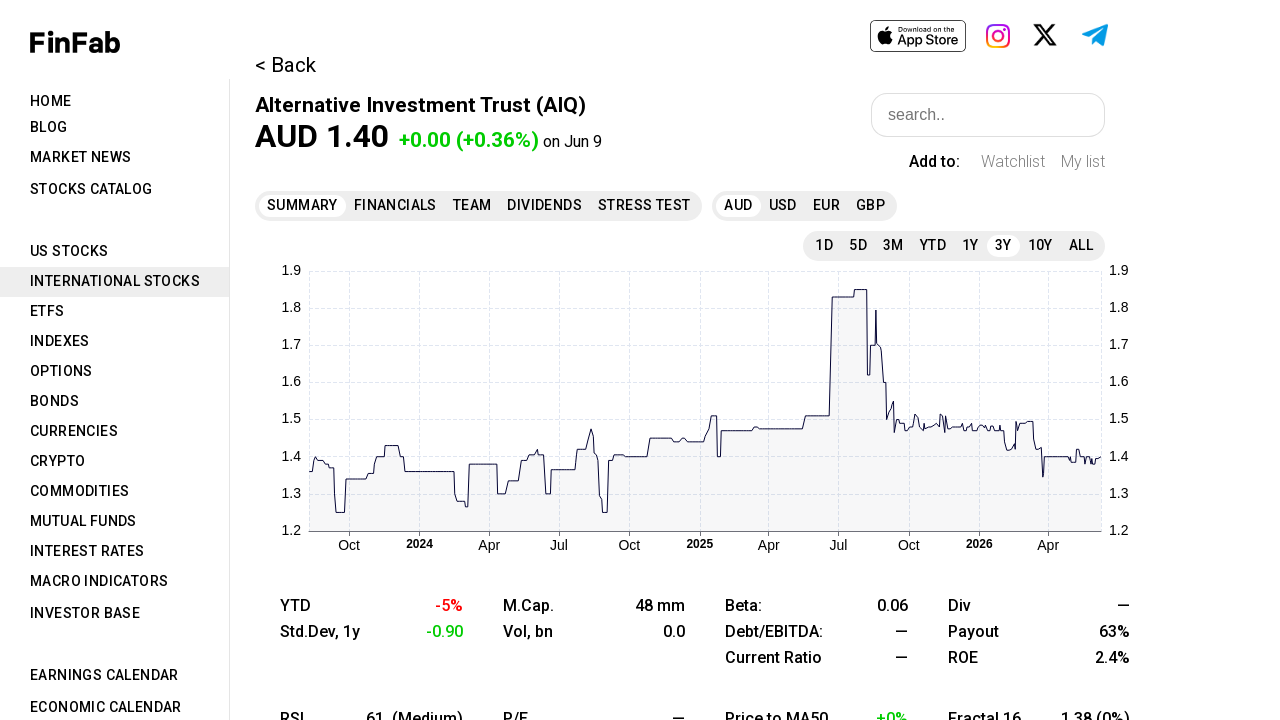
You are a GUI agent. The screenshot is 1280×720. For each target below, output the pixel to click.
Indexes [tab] (60, 341)
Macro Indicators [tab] (99, 581)
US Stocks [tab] (69, 251)
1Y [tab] (970, 245)
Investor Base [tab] (85, 613)
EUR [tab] (826, 205)
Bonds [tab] (54, 401)
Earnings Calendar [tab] (104, 675)
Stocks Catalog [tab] (91, 189)
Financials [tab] (395, 205)
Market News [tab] (80, 157)
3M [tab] (893, 245)
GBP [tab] (870, 205)
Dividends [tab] (544, 205)
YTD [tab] (933, 245)
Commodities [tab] (79, 491)
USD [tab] (783, 205)
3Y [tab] (1003, 245)
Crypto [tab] (57, 461)
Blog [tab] (49, 127)
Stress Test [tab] (644, 205)
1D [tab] (824, 245)
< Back (285, 65)
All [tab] (1081, 245)
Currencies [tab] (74, 431)
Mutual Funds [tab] (83, 521)
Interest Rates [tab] (87, 551)
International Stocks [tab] (115, 281)
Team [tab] (472, 205)
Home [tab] (51, 101)
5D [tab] (858, 245)
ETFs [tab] (47, 311)
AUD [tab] (738, 205)
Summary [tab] (302, 205)
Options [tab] (61, 371)
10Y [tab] (1040, 245)
